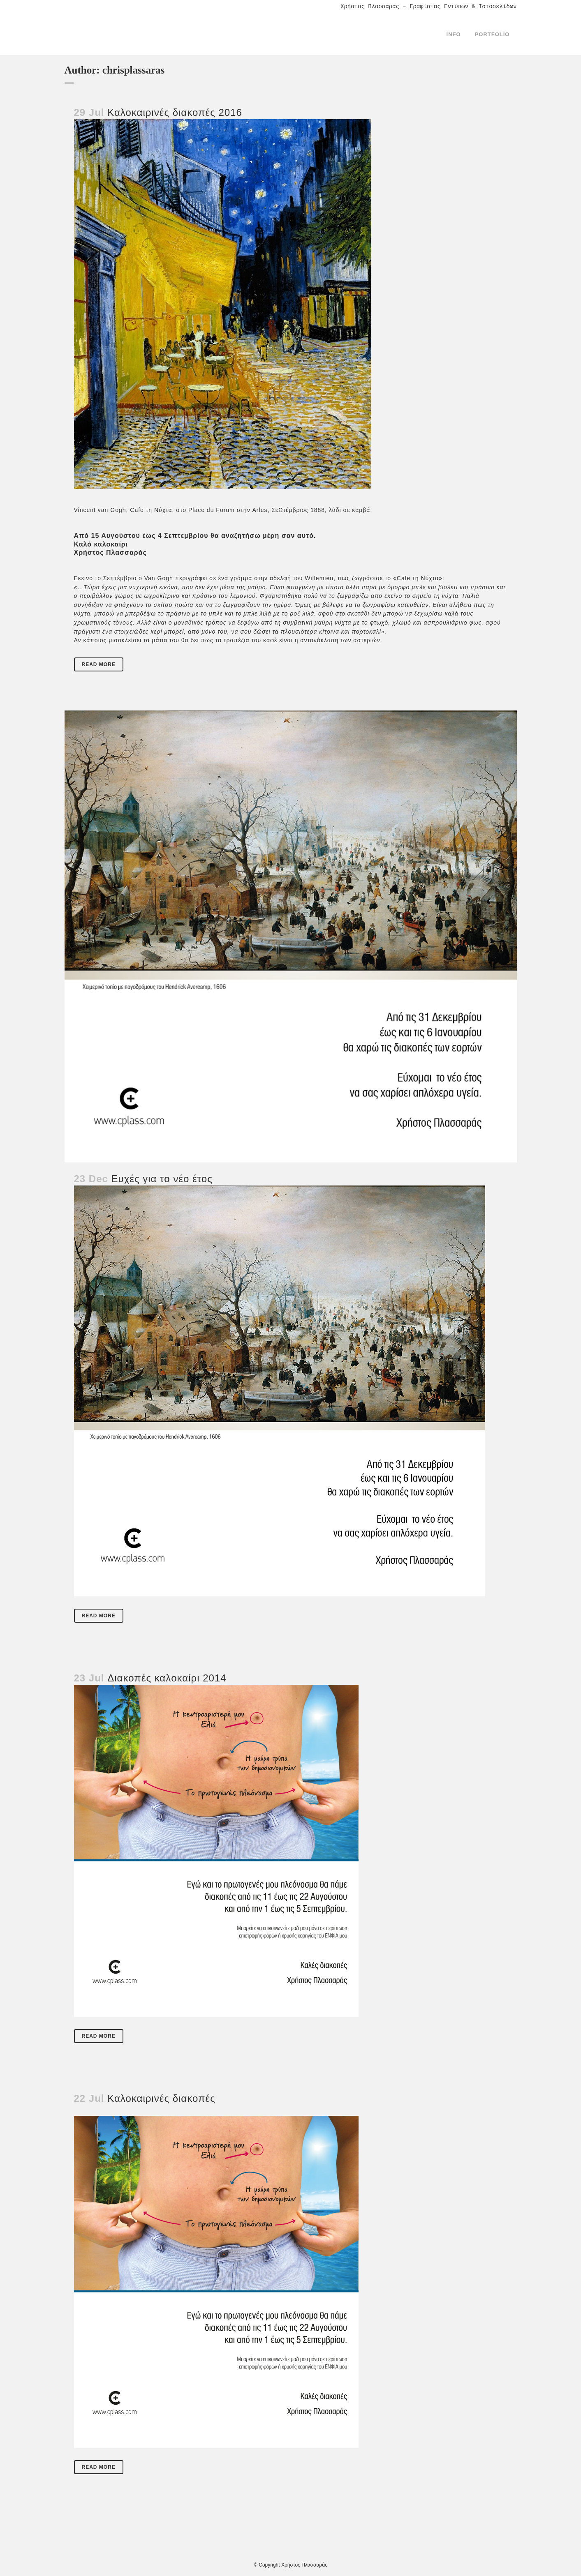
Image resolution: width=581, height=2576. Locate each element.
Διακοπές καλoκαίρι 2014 (166, 1678)
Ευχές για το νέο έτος (162, 1178)
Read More (99, 664)
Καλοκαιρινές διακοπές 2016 (174, 112)
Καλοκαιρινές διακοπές (161, 2098)
